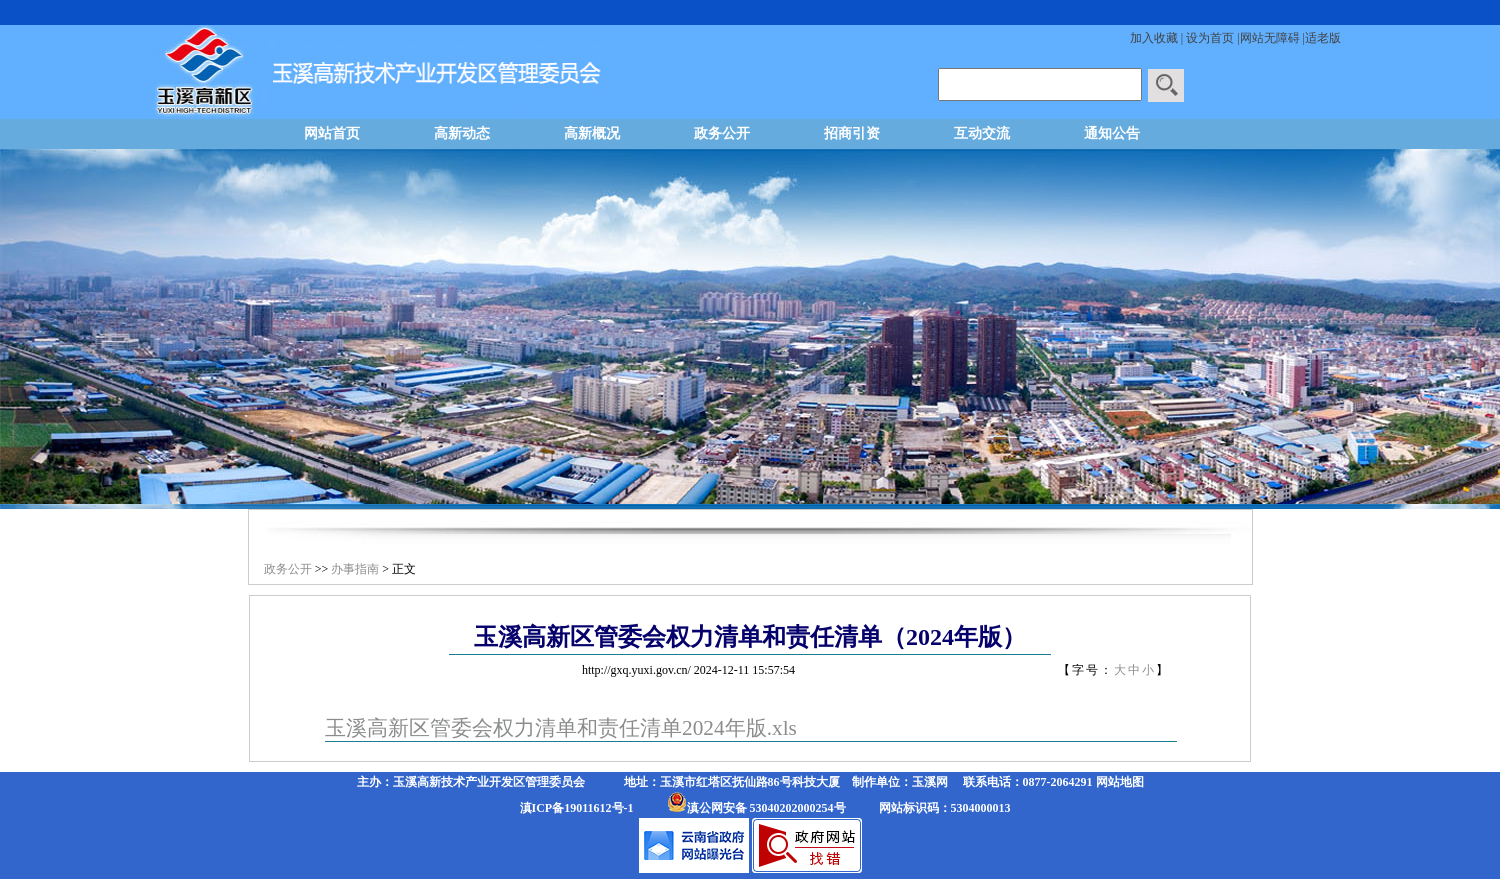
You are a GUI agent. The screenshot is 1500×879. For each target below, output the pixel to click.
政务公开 (722, 133)
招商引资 (852, 133)
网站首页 (332, 133)
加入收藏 (1154, 38)
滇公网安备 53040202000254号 (766, 808)
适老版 (1323, 38)
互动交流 (982, 133)
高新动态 (462, 133)
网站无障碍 (1270, 38)
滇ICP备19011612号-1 (577, 808)
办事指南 (355, 569)
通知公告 (1112, 133)
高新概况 (592, 133)
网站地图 (1120, 782)
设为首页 (1210, 38)
